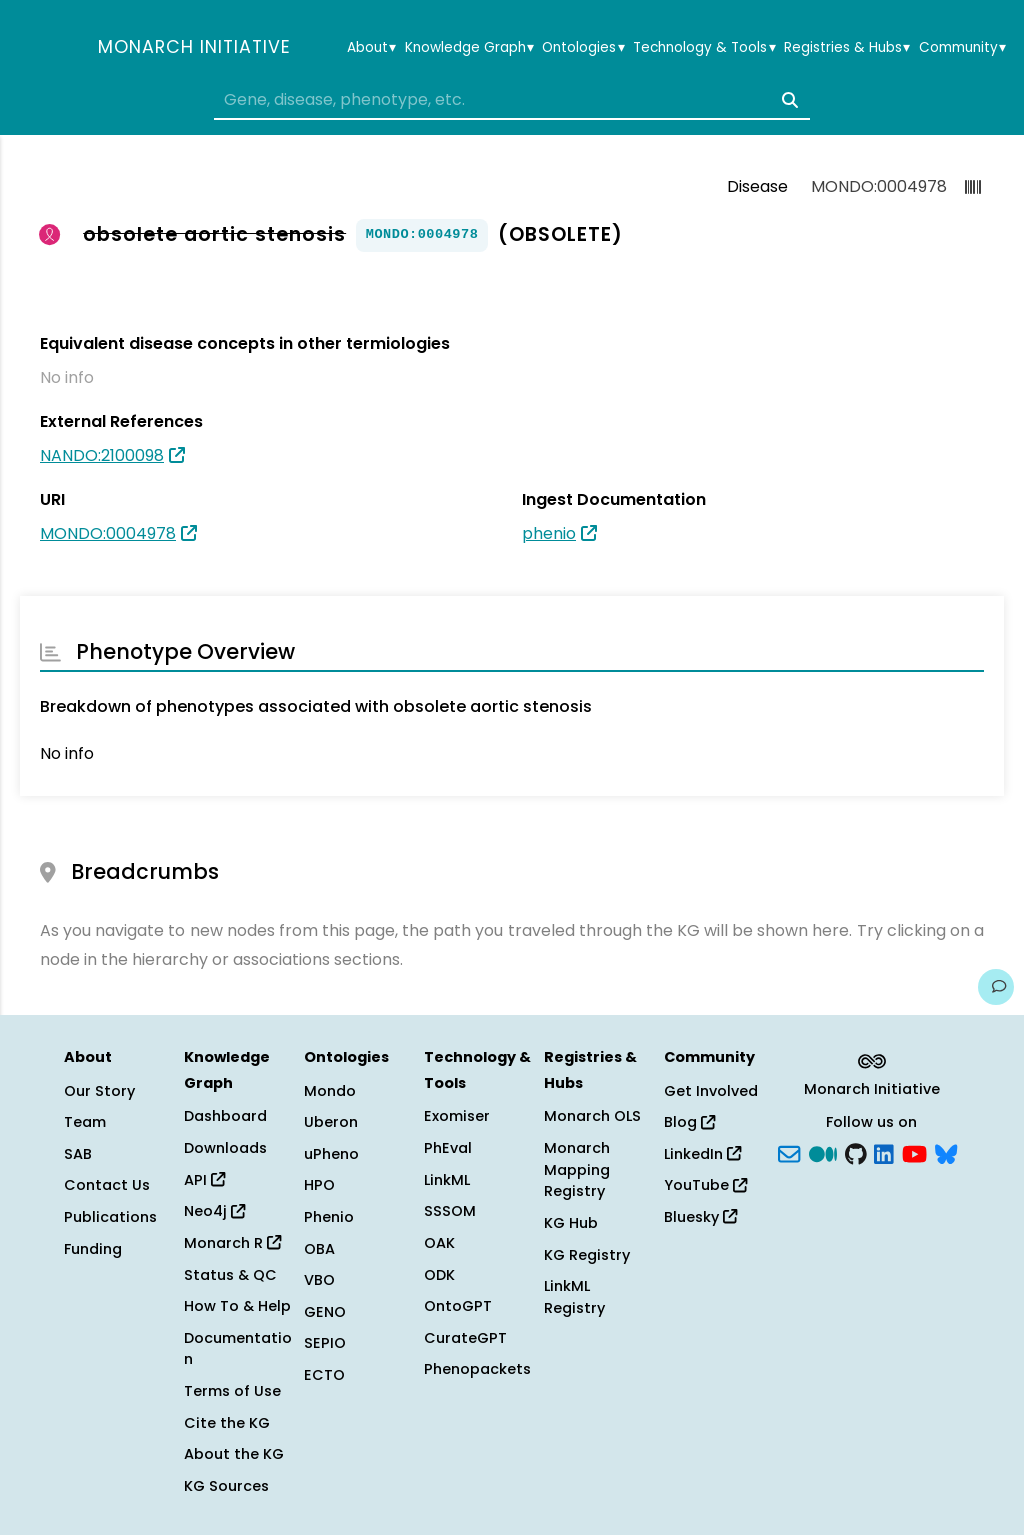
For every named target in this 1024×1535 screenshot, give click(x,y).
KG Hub (571, 1223)
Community (962, 48)
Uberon (331, 1122)
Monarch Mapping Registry (577, 1169)
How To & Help (237, 1306)
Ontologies (583, 48)
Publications (110, 1217)
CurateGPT (465, 1338)
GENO (325, 1312)
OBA (319, 1249)
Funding (93, 1249)
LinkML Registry (574, 1297)
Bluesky (700, 1217)
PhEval (448, 1148)
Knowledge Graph (469, 48)
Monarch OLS (592, 1116)
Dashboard (225, 1116)
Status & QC (230, 1275)
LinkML (447, 1180)
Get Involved (711, 1091)
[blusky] (946, 1152)
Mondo (330, 1091)
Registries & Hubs (847, 48)
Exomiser (457, 1116)
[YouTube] (914, 1152)
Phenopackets (477, 1369)
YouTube (705, 1185)
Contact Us (107, 1185)
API (204, 1180)
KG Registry (587, 1255)
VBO (319, 1280)
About (371, 48)
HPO (319, 1185)
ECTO (324, 1375)
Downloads (225, 1148)
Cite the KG (227, 1423)
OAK (439, 1243)
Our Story (99, 1091)
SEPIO (325, 1343)
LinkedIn (702, 1154)
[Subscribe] (789, 1152)
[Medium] (823, 1152)
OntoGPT (458, 1306)
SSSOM (450, 1211)
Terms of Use (232, 1391)
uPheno (331, 1154)
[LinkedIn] (884, 1152)
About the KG (234, 1454)
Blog (689, 1122)
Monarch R (232, 1243)
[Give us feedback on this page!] (996, 987)
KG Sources (226, 1486)
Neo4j (214, 1211)
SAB (78, 1154)
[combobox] (512, 100)
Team (85, 1122)
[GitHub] (856, 1152)
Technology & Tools (704, 48)
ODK (439, 1275)
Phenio (329, 1217)
